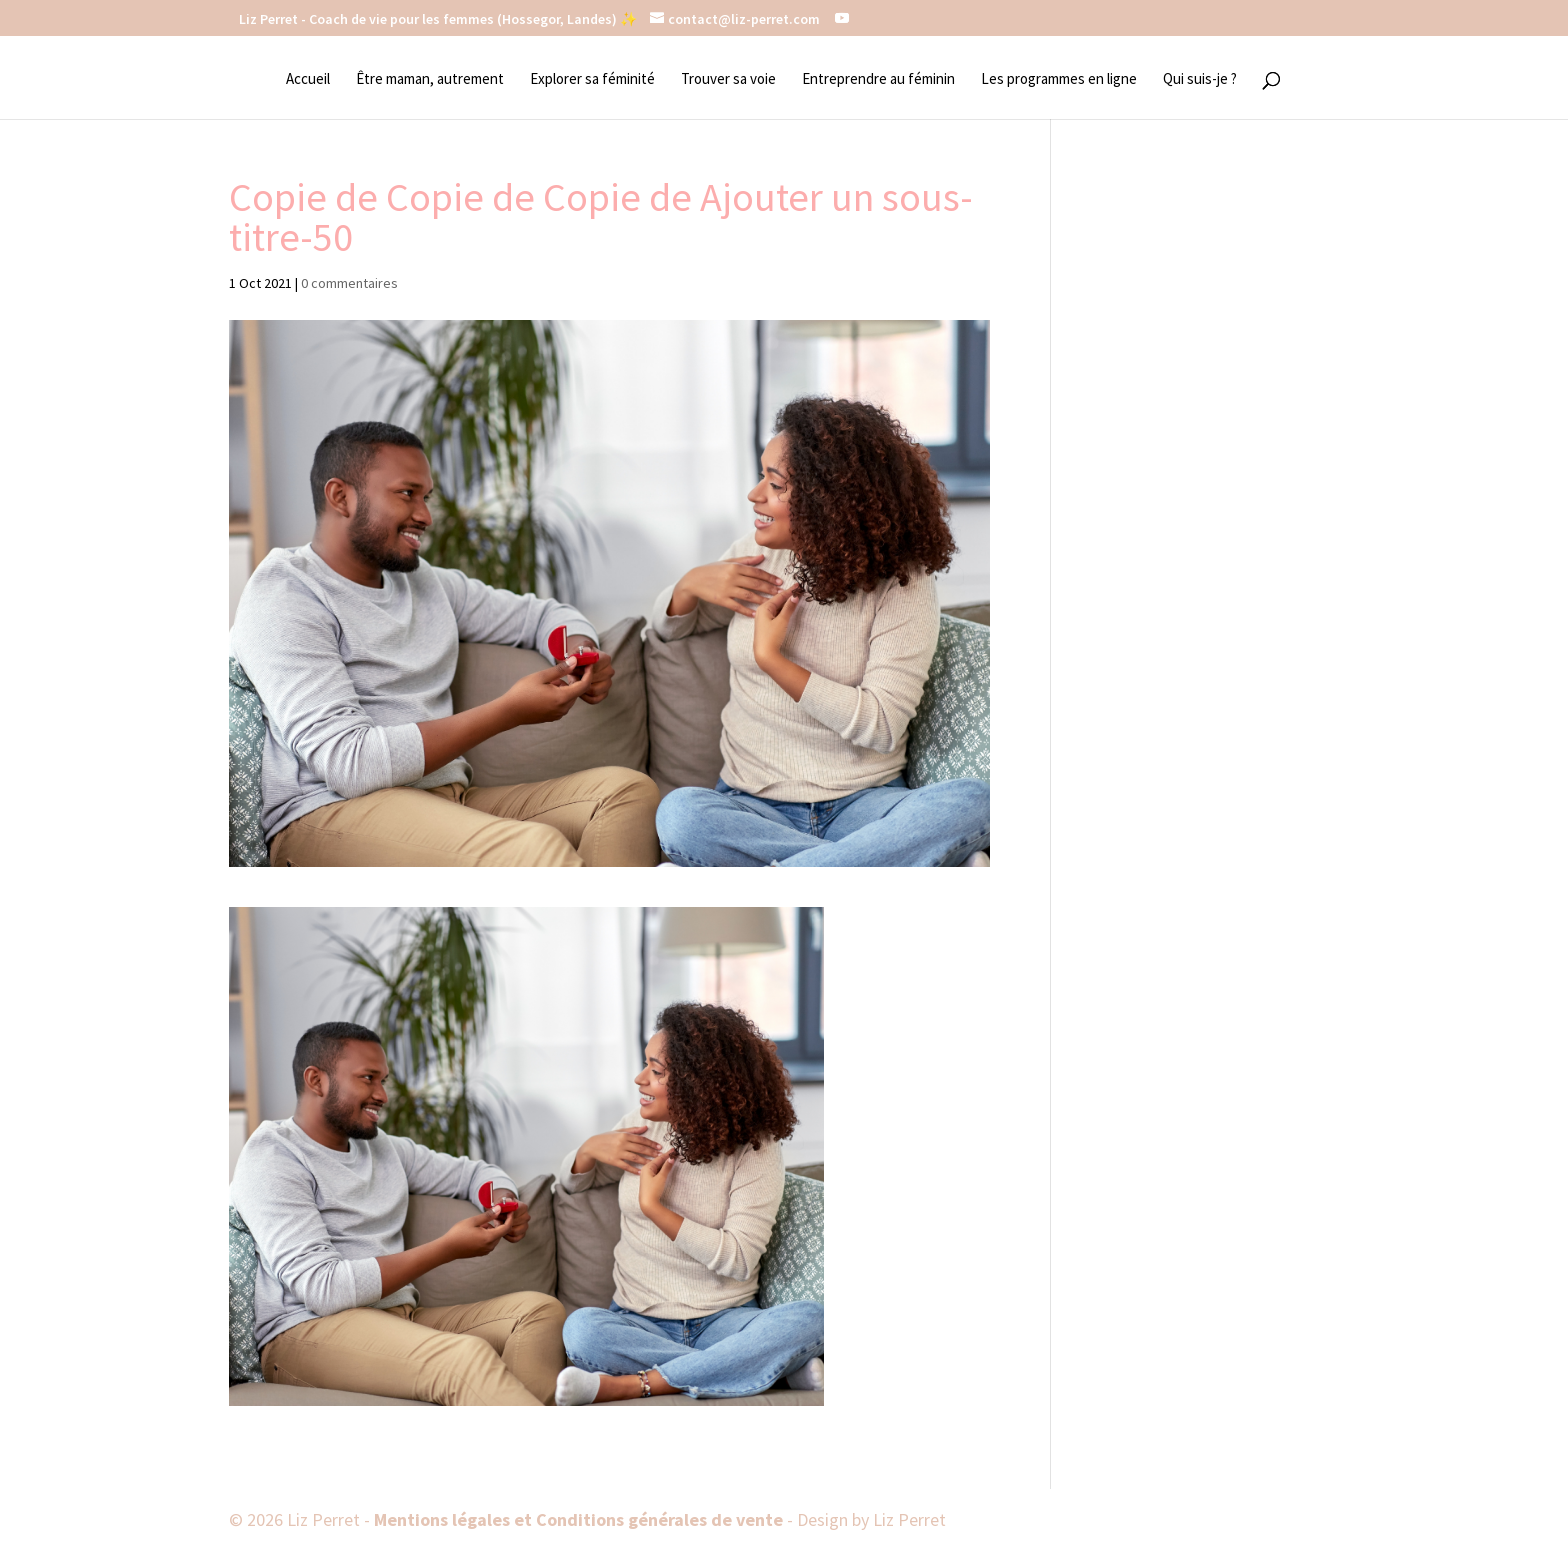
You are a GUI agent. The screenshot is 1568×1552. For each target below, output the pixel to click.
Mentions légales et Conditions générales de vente (580, 1519)
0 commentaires (349, 283)
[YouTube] (842, 18)
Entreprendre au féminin (878, 80)
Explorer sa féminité (592, 80)
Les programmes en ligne (1059, 80)
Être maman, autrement (430, 80)
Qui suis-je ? (1200, 80)
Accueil (308, 80)
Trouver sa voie (728, 80)
